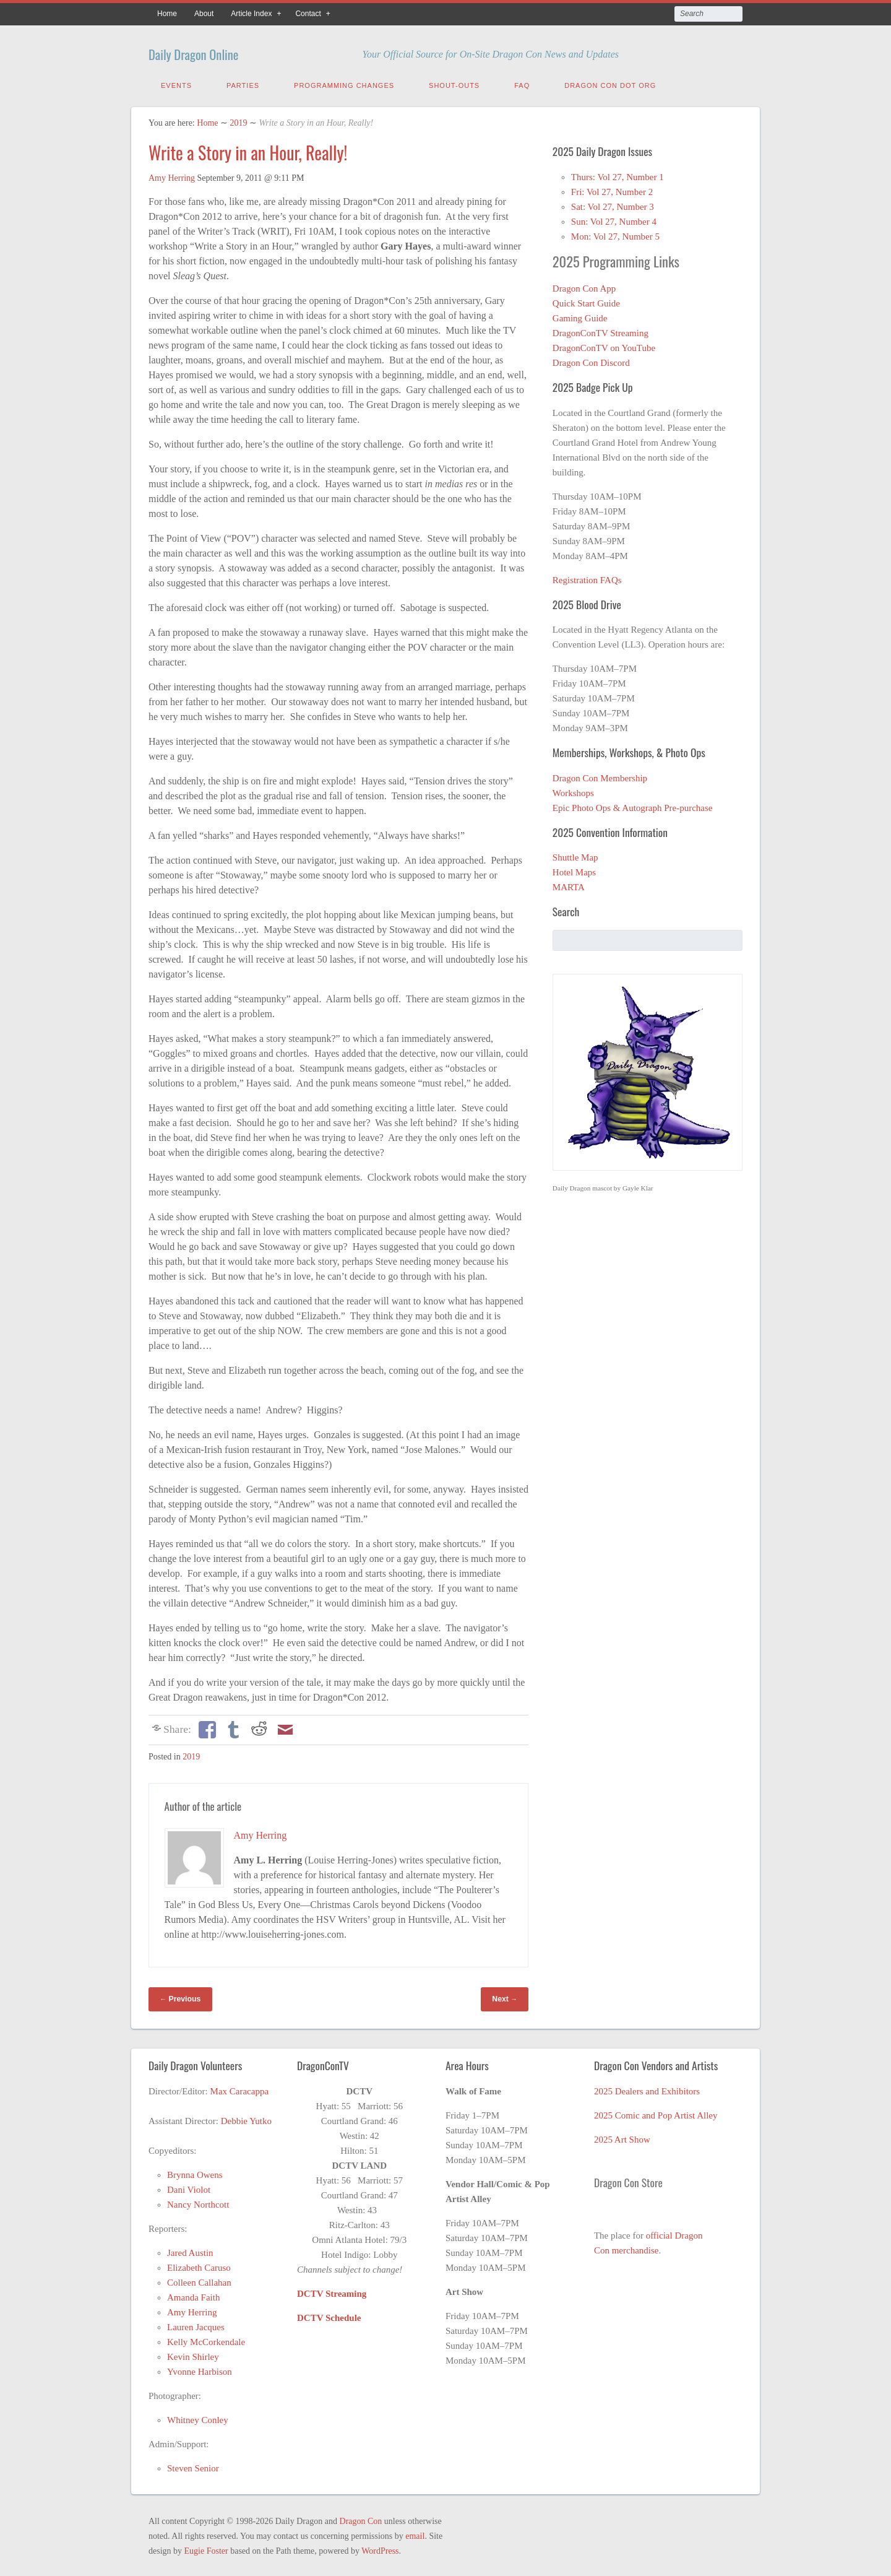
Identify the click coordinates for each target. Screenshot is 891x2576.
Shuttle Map (575, 854)
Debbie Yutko (246, 2118)
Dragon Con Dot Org (610, 82)
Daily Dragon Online (218, 51)
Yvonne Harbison (199, 2369)
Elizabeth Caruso (199, 2265)
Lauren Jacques (196, 2324)
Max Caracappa (239, 2088)
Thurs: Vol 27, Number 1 (617, 174)
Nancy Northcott (198, 2201)
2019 (238, 119)
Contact (308, 13)
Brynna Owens (195, 2172)
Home (167, 13)
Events (176, 82)
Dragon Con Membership (600, 775)
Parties (242, 82)
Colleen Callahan (199, 2279)
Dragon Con (360, 2518)
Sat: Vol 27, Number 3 (612, 204)
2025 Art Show (622, 2136)
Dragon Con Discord (591, 360)
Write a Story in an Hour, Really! (247, 149)
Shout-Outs (454, 82)
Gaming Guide (580, 315)
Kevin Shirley (193, 2354)
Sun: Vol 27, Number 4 (613, 218)
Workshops (573, 790)
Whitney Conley (197, 2417)
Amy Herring (171, 175)
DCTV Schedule (329, 2315)
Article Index (251, 13)
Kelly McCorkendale (206, 2339)
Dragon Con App (584, 285)
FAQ (522, 82)
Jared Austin (190, 2250)
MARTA (569, 884)
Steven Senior (193, 2465)
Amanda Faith (193, 2294)
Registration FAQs (587, 577)
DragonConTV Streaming (600, 330)
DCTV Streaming (331, 2291)
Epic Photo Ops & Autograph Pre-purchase (633, 805)
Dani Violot (188, 2187)
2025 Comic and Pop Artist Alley (656, 2112)
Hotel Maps (574, 869)
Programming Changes (344, 82)
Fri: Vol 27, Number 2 (612, 189)
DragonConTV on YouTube (604, 345)
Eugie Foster (206, 2547)
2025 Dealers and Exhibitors (647, 2088)
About (203, 13)
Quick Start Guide (586, 300)
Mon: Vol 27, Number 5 (615, 233)
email (414, 2533)
